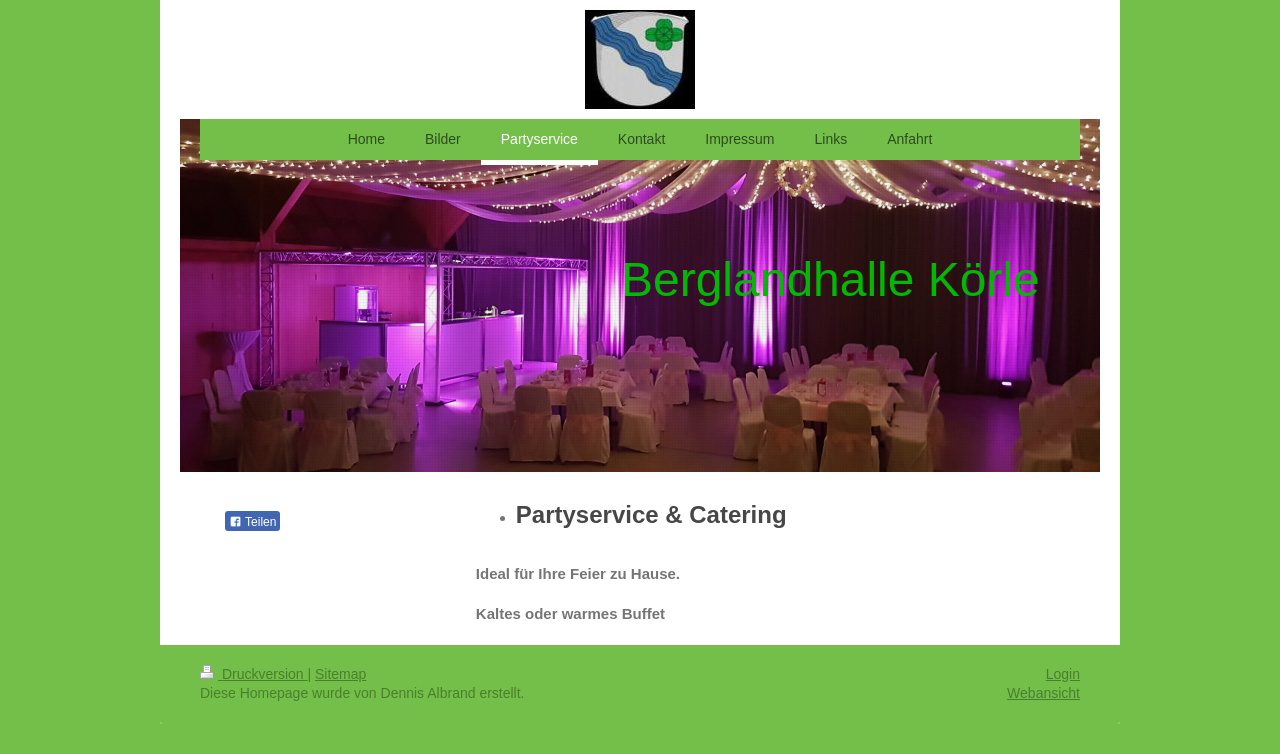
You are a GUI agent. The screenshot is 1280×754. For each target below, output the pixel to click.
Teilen (252, 522)
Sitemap (340, 674)
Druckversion (253, 674)
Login (1063, 674)
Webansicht (1043, 693)
